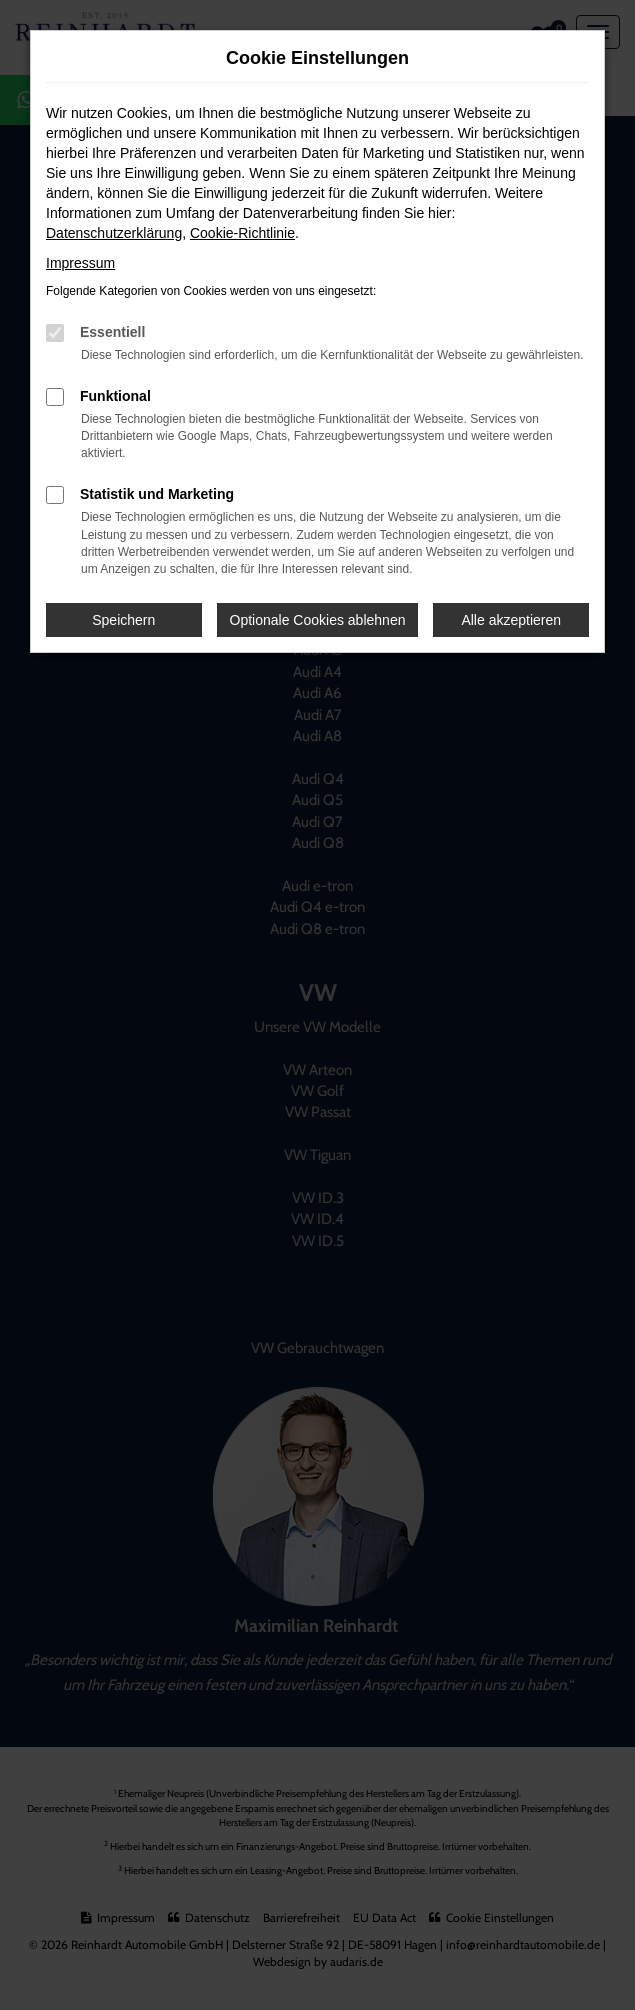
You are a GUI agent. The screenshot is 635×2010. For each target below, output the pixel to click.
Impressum (80, 263)
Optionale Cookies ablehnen (318, 620)
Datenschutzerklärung (114, 233)
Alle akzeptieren (511, 620)
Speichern (123, 620)
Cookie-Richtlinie (242, 233)
